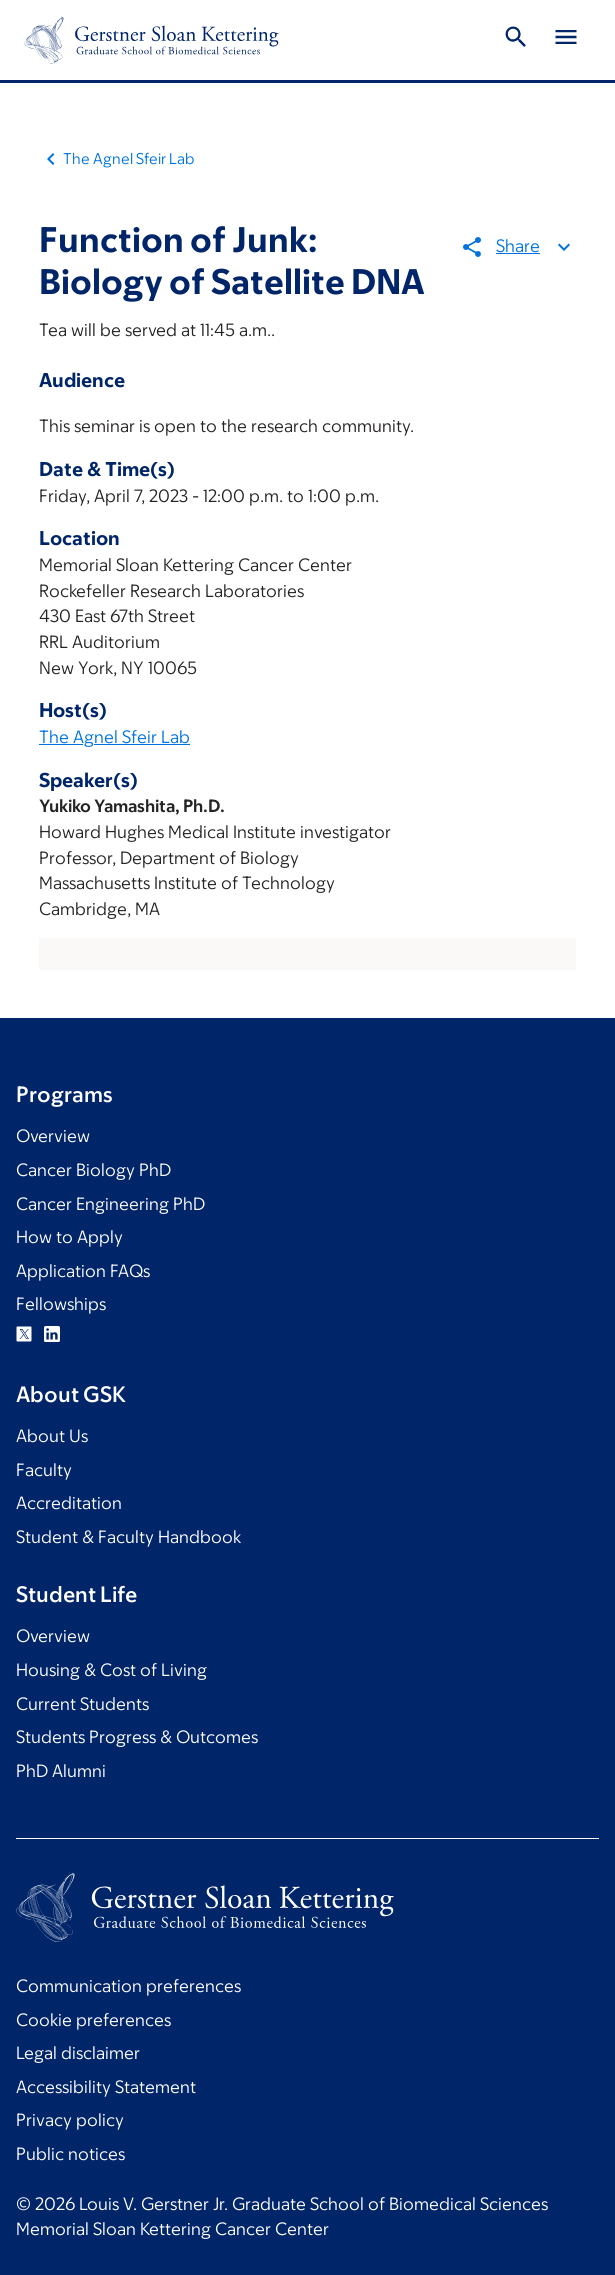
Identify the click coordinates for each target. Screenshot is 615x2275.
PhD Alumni (61, 1771)
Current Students (82, 1704)
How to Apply (69, 1237)
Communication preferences (128, 1986)
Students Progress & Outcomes (137, 1737)
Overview (53, 1136)
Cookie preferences (93, 2020)
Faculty (44, 1470)
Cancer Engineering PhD (110, 1204)
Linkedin (52, 1334)
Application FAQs (83, 1271)
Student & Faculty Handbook (128, 1537)
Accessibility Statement (106, 2087)
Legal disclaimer (78, 2053)
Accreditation (69, 1503)
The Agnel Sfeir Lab (128, 158)
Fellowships (61, 1304)
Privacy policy (70, 2120)
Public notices (70, 2154)
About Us (52, 1436)
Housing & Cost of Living (111, 1670)
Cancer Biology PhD (93, 1170)
